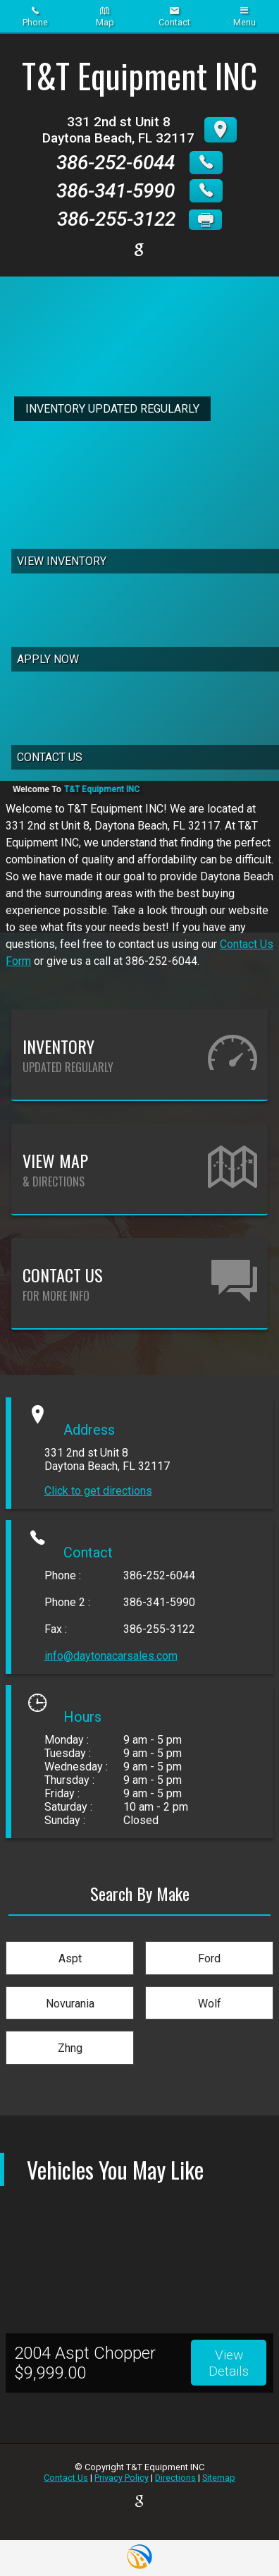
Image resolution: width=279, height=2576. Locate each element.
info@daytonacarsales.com (111, 1656)
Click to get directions (98, 1490)
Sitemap (218, 2477)
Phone (35, 17)
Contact (174, 17)
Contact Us (66, 2477)
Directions (175, 2477)
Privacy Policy (121, 2477)
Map (105, 17)
